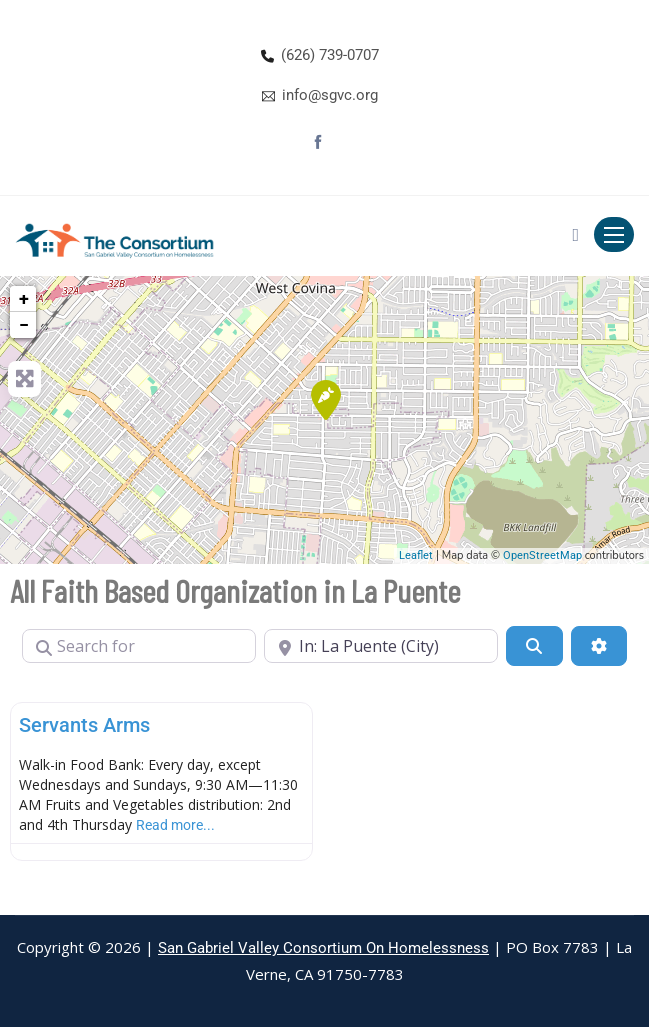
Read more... (175, 825)
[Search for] (139, 646)
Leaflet (416, 555)
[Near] (381, 646)
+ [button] (24, 298)
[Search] (534, 646)
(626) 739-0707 (330, 55)
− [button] (24, 324)
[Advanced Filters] (599, 646)
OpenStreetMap (542, 555)
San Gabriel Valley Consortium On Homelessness (323, 948)
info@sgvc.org (330, 95)
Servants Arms (84, 725)
